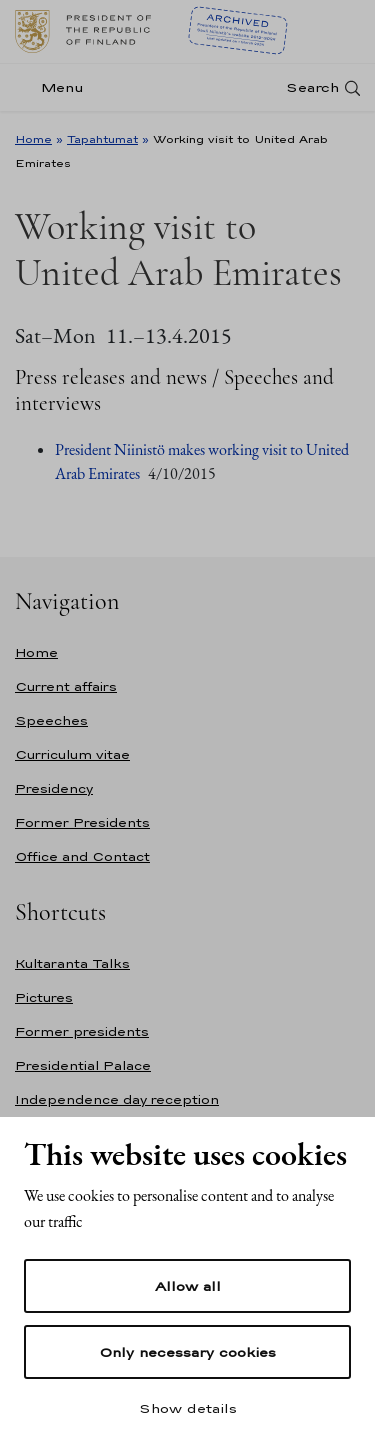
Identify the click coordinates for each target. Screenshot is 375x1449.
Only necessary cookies (187, 1352)
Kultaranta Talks (72, 963)
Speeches (51, 720)
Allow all (188, 1286)
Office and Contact (82, 856)
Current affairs (66, 686)
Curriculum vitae (72, 754)
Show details (188, 1408)
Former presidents (82, 1031)
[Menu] (55, 87)
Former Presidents (82, 822)
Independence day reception (117, 1099)
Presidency (54, 788)
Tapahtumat (102, 139)
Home (33, 139)
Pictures (44, 997)
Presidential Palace (83, 1065)
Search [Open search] (312, 87)
